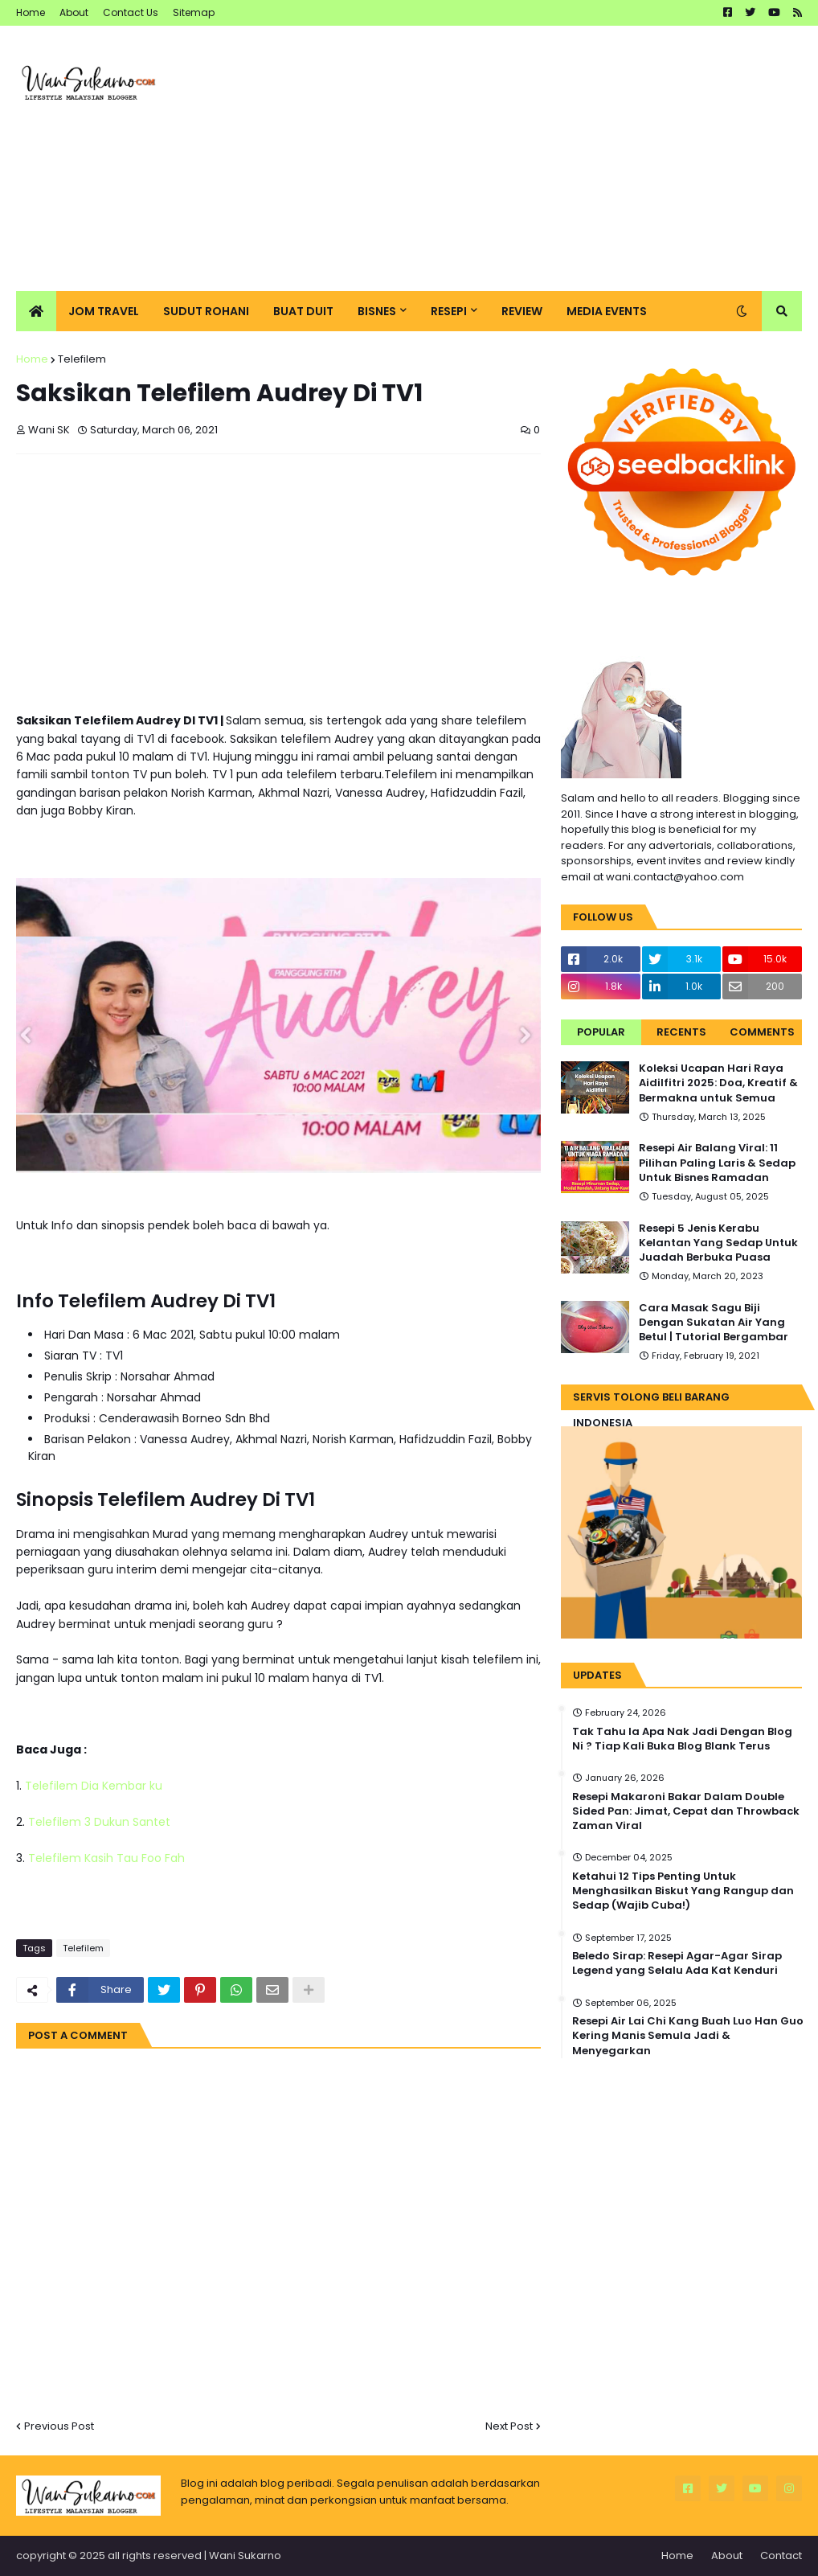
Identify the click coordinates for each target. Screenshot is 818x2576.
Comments (762, 1032)
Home (30, 12)
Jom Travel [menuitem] (103, 311)
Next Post (509, 2426)
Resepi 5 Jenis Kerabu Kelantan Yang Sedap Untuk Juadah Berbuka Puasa (718, 1243)
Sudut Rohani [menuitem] (206, 311)
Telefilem (82, 359)
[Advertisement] (509, 158)
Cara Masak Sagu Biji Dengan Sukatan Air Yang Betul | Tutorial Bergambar (713, 1322)
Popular (601, 1032)
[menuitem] (36, 311)
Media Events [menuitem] (606, 311)
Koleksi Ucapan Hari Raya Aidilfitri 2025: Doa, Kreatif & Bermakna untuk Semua (718, 1083)
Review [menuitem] (521, 311)
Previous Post (59, 2426)
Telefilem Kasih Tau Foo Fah (106, 1858)
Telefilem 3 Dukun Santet (99, 1822)
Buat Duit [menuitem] (303, 311)
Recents (681, 1032)
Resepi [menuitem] (449, 311)
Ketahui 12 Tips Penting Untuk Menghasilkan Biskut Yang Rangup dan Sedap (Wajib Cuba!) (683, 1891)
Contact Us (130, 12)
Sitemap (194, 12)
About (73, 12)
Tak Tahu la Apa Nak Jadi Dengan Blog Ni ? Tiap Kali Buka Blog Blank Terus (682, 1739)
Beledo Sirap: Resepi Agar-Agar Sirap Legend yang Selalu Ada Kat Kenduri (677, 1963)
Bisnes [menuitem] (377, 311)
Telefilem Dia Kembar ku (93, 1786)
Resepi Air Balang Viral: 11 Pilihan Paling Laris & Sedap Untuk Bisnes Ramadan (717, 1162)
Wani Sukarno (245, 2555)
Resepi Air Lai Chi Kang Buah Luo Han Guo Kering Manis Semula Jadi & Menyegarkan (688, 2035)
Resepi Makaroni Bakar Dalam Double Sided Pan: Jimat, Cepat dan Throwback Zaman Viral (686, 1811)
